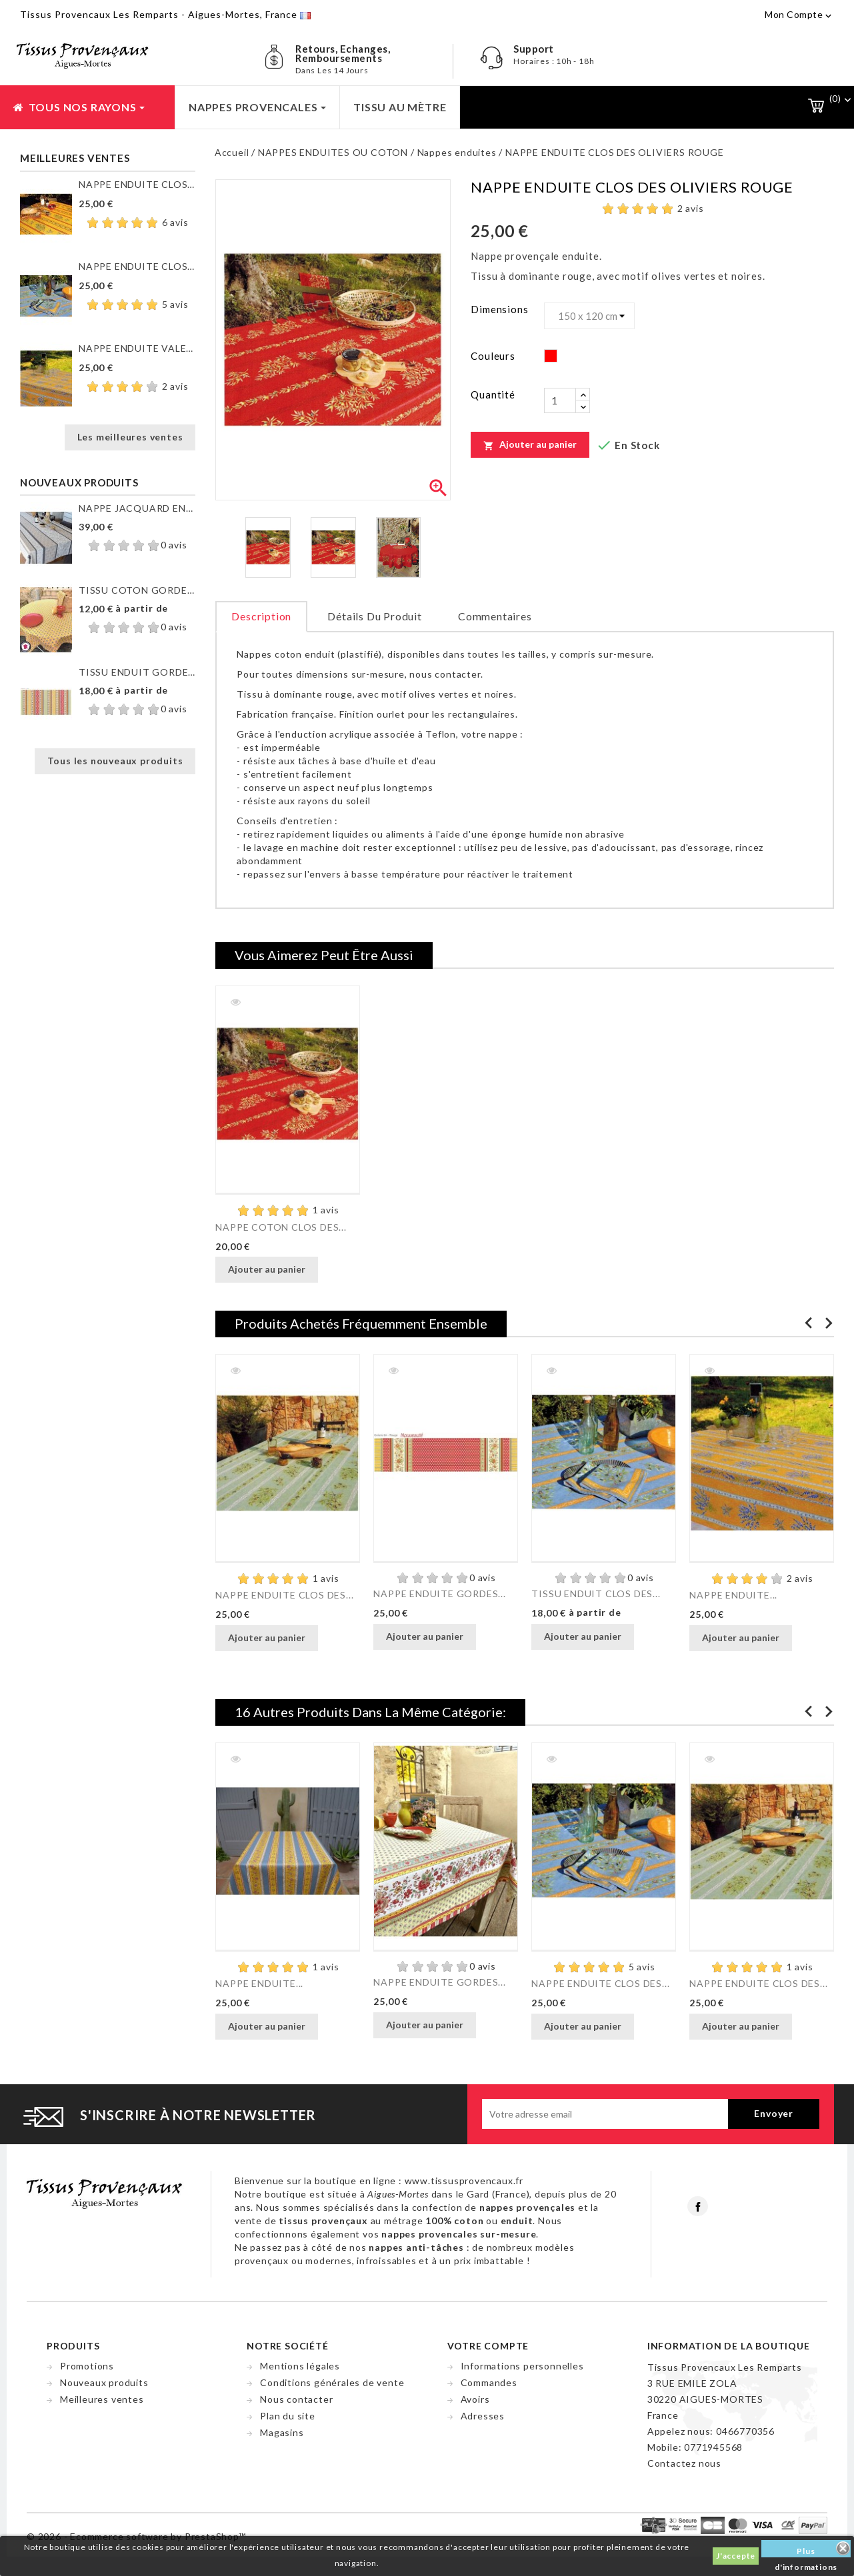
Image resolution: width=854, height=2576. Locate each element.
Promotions (87, 2365)
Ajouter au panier (530, 444)
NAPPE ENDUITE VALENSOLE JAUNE (137, 348)
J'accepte (735, 2556)
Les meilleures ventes (130, 436)
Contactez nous (684, 2463)
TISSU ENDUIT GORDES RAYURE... (137, 672)
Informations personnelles (522, 2365)
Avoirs (475, 2399)
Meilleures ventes (102, 2399)
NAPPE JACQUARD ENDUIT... (137, 508)
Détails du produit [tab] (374, 616)
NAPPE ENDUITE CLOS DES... (137, 184)
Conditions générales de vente (332, 2382)
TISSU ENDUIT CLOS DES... (595, 1593)
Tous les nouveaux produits (115, 760)
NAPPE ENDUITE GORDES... (439, 1593)
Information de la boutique (728, 2345)
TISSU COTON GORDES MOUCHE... (137, 590)
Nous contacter (296, 2399)
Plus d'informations (806, 2551)
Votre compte (488, 2345)
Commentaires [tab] (495, 616)
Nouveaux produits (104, 2382)
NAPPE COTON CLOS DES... (280, 1227)
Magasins (281, 2432)
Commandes (489, 2382)
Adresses (483, 2415)
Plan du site (287, 2415)
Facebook (697, 2206)
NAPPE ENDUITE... (733, 1595)
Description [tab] (261, 616)
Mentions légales (300, 2365)
